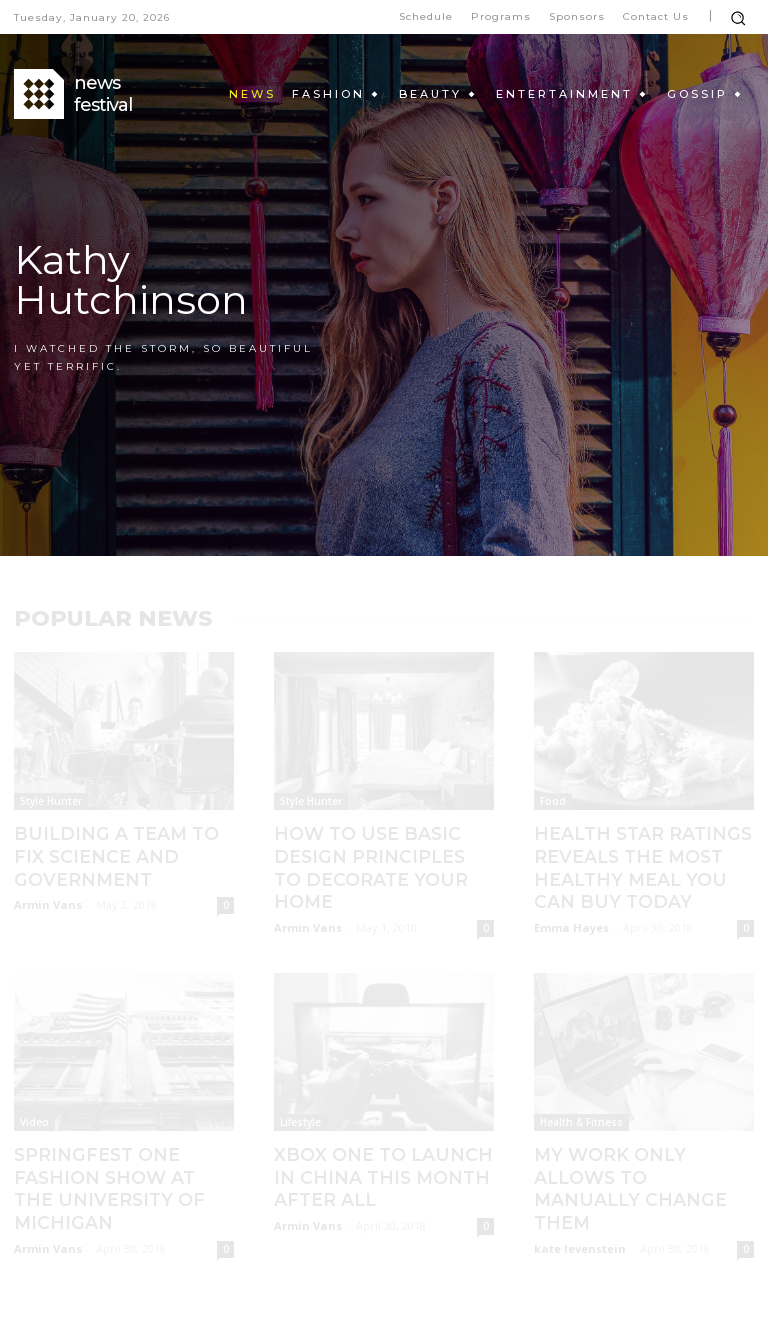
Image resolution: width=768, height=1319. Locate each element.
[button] (738, 18)
